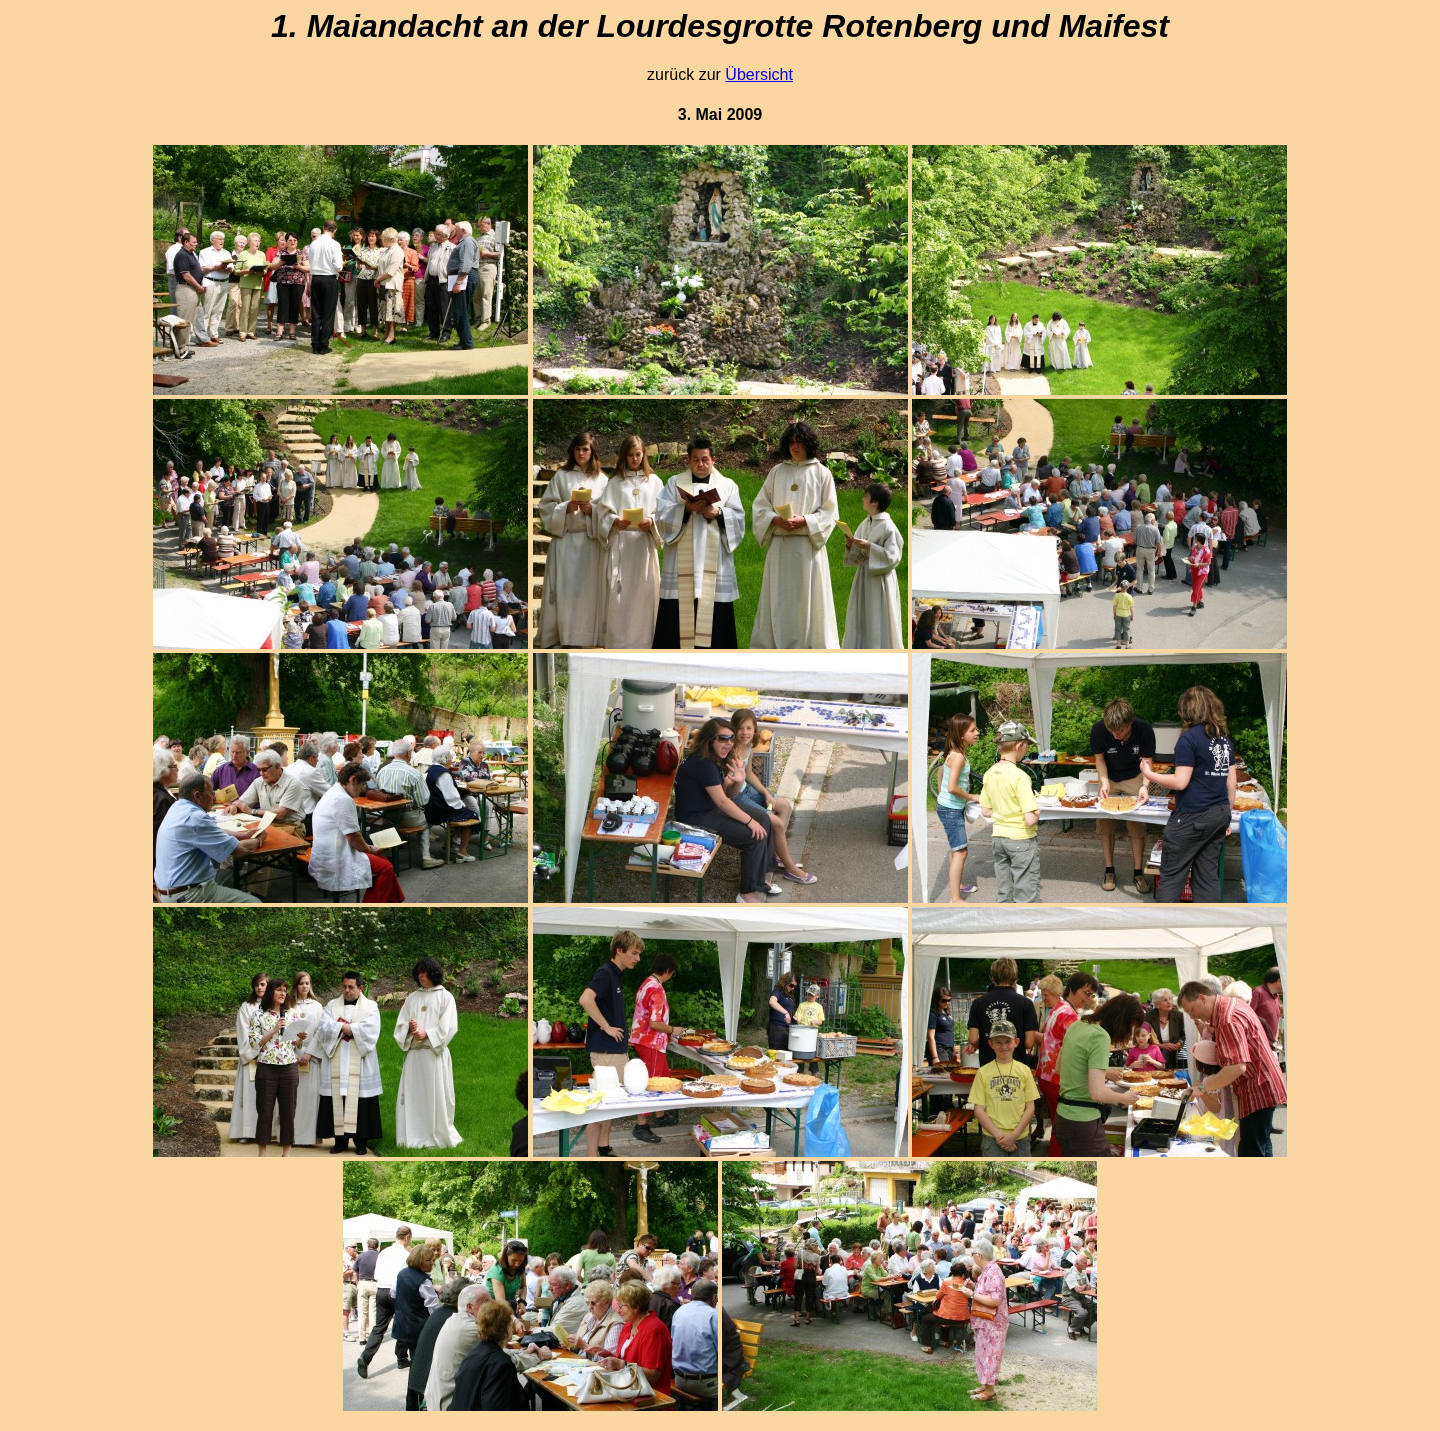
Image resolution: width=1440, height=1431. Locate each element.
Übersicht (759, 74)
